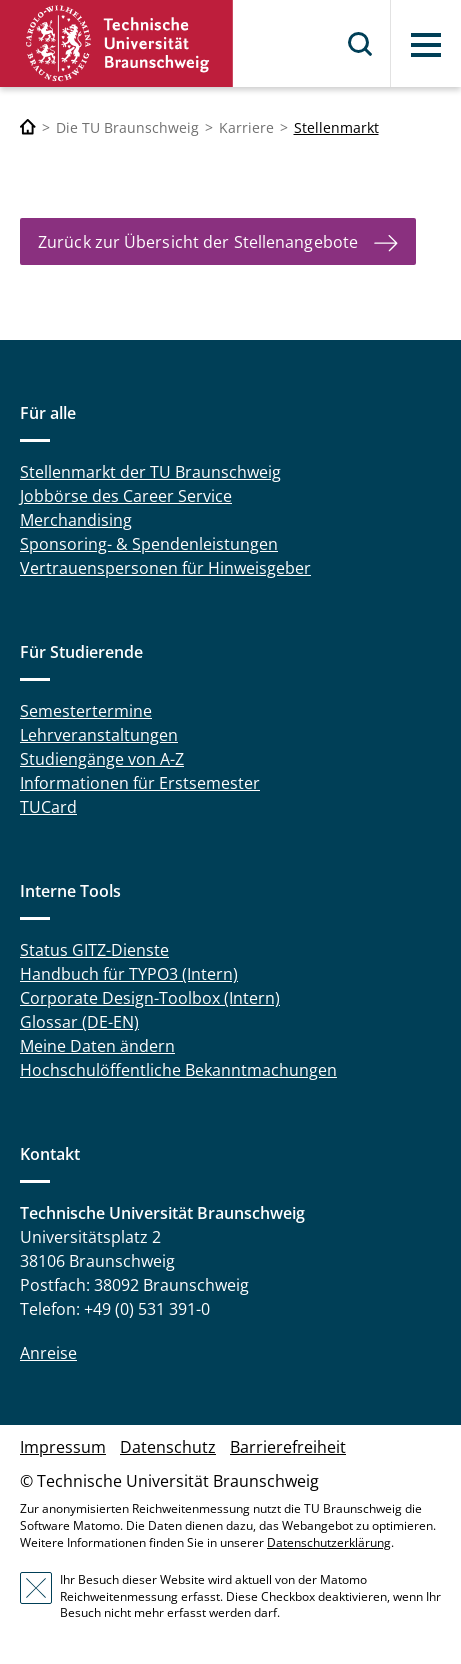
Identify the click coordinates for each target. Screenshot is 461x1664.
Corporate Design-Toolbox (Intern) (150, 998)
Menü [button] (426, 45)
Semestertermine (86, 711)
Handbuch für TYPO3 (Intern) (129, 974)
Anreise (48, 1353)
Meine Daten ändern (97, 1046)
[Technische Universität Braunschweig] (28, 127)
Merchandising (76, 520)
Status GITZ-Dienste (94, 950)
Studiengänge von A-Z (102, 759)
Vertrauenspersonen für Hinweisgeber (165, 568)
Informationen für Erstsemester (140, 783)
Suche (361, 44)
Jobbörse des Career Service (126, 496)
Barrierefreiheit (288, 1447)
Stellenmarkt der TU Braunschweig (150, 472)
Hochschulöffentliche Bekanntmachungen (178, 1070)
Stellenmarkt (336, 127)
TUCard (48, 807)
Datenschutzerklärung (329, 1542)
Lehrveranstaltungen (99, 735)
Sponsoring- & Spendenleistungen (149, 544)
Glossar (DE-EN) (79, 1022)
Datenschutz (168, 1447)
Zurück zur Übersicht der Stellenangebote (198, 242)
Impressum (63, 1447)
